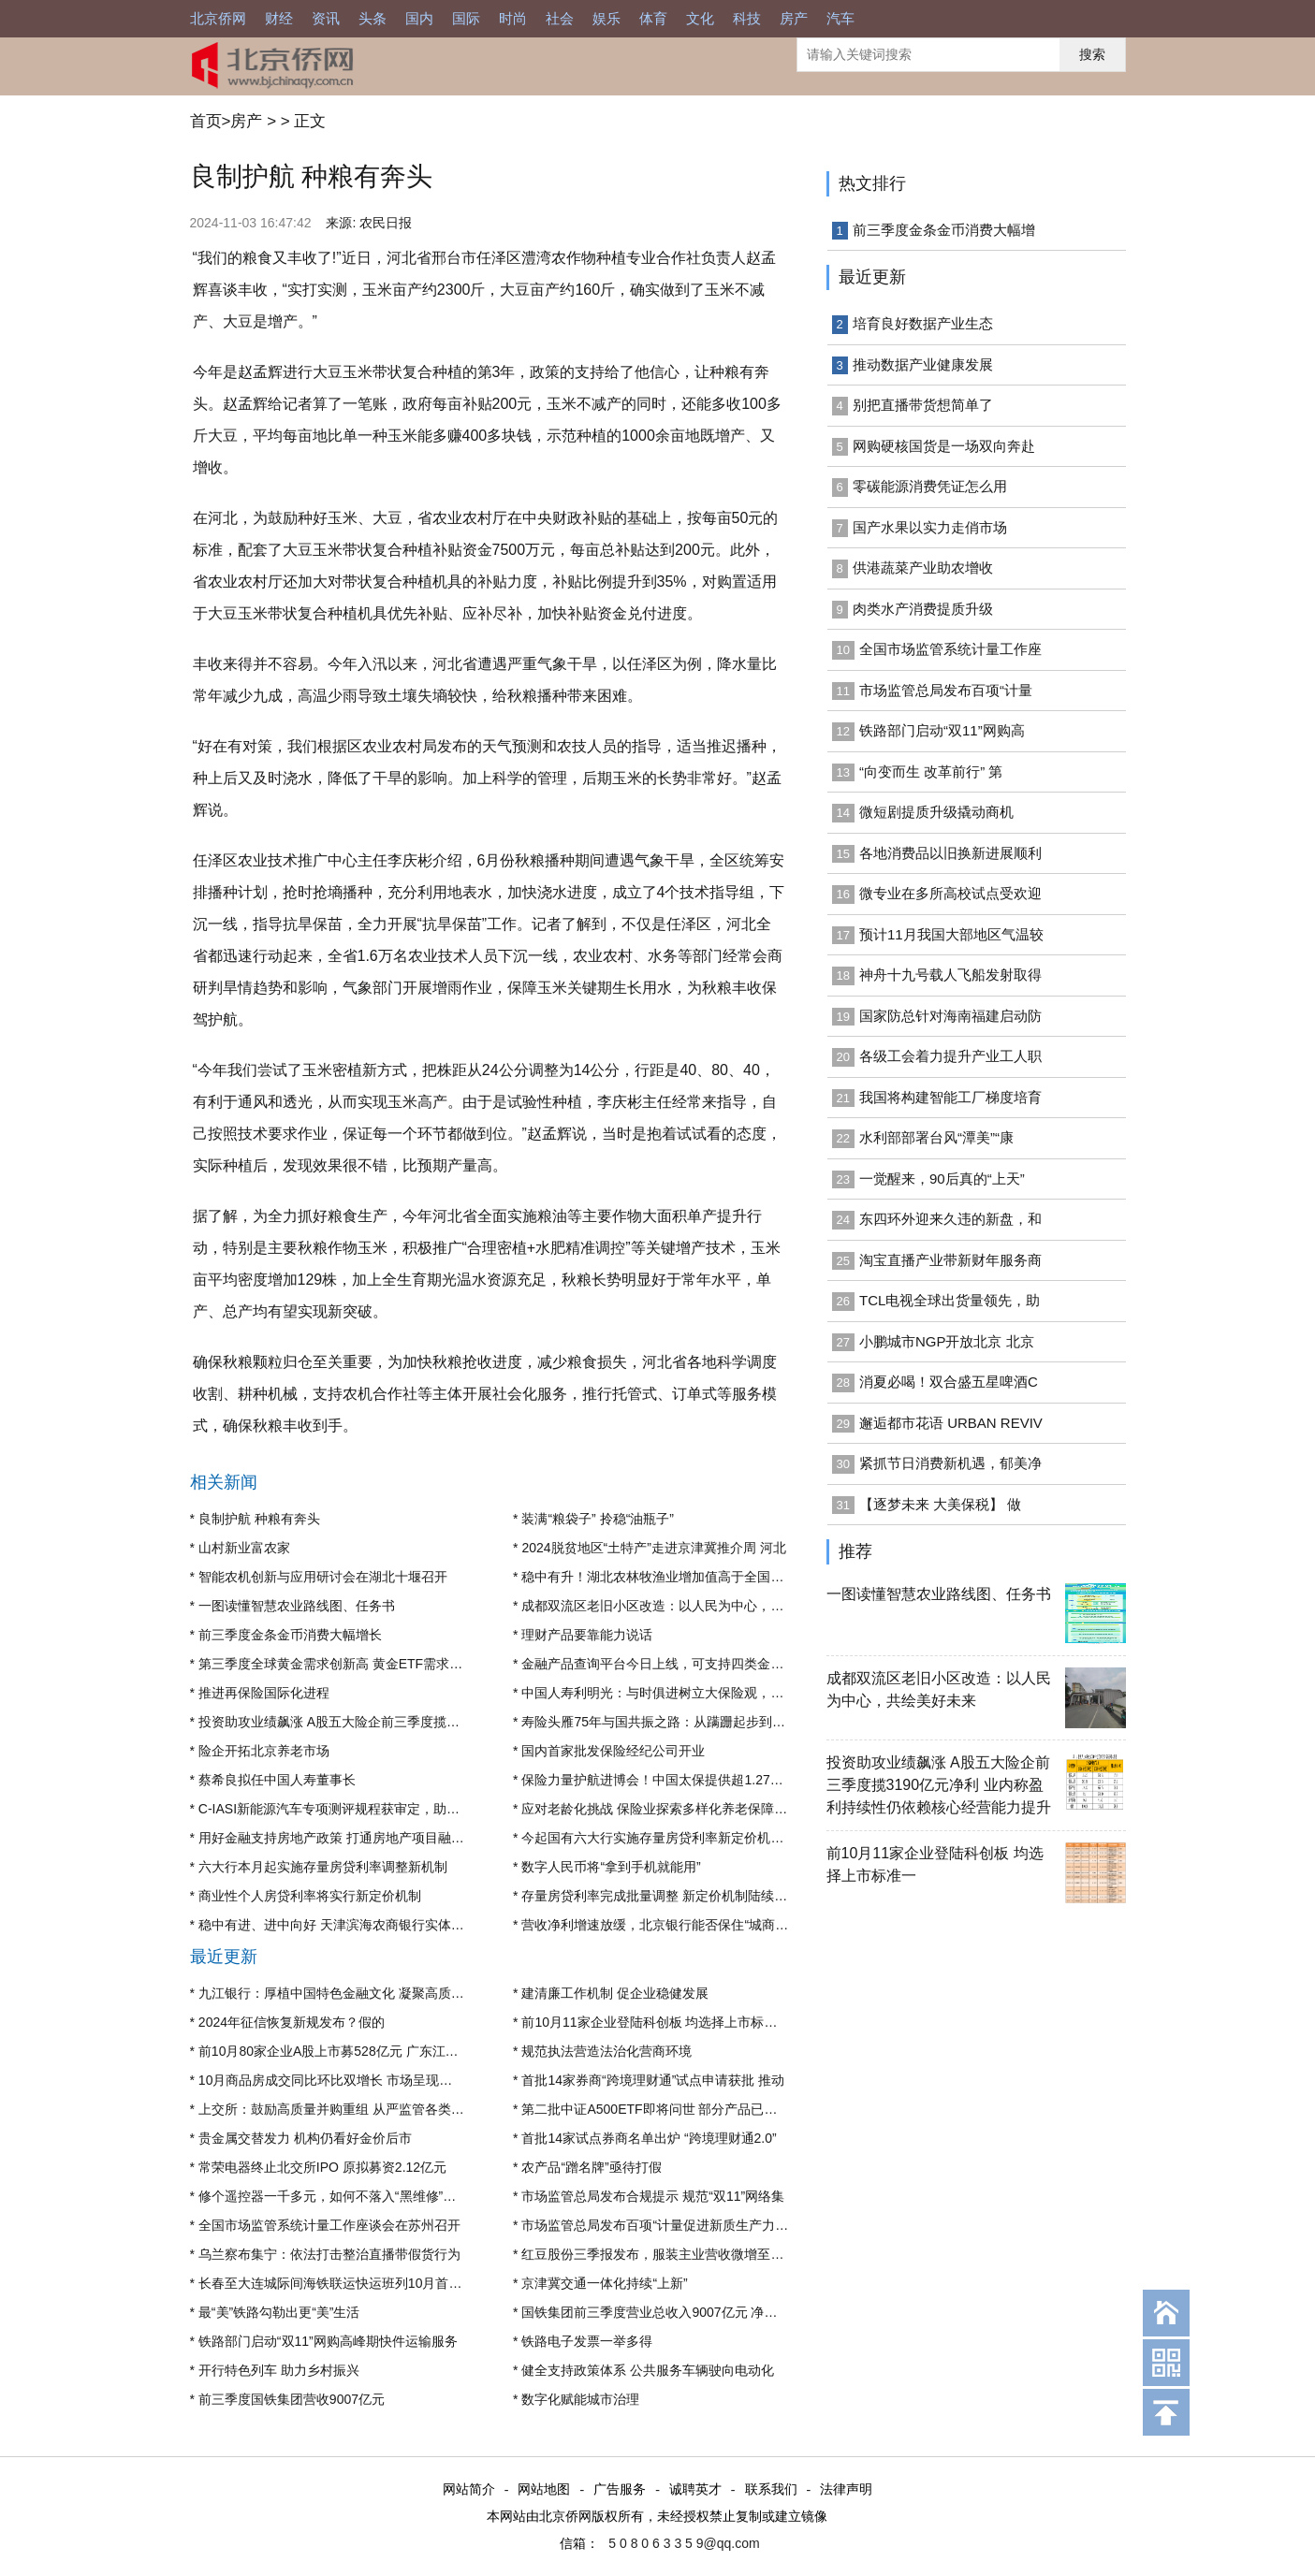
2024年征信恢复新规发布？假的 (291, 2022)
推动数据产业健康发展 (923, 364)
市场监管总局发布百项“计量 (945, 690)
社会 (560, 18)
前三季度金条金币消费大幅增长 (290, 1634)
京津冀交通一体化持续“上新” (604, 2283)
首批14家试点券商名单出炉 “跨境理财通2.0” (648, 2138)
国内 (419, 18)
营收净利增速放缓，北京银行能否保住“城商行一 (661, 1924)
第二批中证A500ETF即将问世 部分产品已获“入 (658, 2109)
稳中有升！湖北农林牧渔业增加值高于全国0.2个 (661, 1576)
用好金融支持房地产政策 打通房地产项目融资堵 (337, 1837)
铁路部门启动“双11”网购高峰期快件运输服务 (328, 2341)
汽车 (840, 18)
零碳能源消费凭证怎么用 (930, 486)
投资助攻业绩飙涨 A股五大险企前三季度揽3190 (336, 1721)
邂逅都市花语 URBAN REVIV (951, 1423)
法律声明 (846, 2489)
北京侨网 (218, 18)
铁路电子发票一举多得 (586, 2341)
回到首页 (1166, 2313)
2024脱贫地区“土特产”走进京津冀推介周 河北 (653, 1547)
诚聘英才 (695, 2489)
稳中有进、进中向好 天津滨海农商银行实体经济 (337, 1924)
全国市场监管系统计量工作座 (950, 649)
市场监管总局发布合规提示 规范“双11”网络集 (652, 2196)
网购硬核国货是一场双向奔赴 (944, 446)
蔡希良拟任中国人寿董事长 (277, 1779)
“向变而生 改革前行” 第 (930, 771)
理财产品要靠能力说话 (586, 1634)
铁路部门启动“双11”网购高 (942, 730)
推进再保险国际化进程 (263, 1692)
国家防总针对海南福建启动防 (950, 1016)
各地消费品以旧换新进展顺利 (950, 853)
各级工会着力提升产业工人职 (950, 1056)
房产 (794, 18)
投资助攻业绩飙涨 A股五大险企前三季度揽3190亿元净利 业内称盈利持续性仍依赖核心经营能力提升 (938, 1784)
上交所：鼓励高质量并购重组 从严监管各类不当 (337, 2109)
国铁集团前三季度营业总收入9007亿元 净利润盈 (662, 2312)
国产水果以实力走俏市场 (930, 527)
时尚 (513, 18)
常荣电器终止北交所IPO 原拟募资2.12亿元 (322, 2167)
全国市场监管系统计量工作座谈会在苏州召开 (329, 2225)
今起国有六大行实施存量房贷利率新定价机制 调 (660, 1837)
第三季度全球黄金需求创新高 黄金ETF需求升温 (336, 1663)
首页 (206, 121)
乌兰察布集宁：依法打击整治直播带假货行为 (329, 2254)
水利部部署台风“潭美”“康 (936, 1137)
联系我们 (771, 2489)
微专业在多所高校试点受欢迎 (950, 893)
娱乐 (606, 18)
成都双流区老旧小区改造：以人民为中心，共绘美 (665, 1605)
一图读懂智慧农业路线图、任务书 (296, 1605)
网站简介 (469, 2489)
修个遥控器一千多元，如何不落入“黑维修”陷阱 (333, 2196)
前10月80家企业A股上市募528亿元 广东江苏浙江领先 (354, 2051)
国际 (466, 18)
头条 (372, 18)
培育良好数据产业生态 (923, 323)
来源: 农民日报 (369, 222)
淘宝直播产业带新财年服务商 (950, 1260)
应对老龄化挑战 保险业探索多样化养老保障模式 (660, 1808)
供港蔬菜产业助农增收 (923, 567)
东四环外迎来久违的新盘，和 (950, 1219)
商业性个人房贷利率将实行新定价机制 (309, 1895)
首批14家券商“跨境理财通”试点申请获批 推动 (652, 2080)
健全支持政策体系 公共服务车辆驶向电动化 (647, 2370)
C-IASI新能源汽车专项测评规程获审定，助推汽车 (342, 1808)
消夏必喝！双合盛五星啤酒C (948, 1382)
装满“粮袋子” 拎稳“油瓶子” (597, 1518)
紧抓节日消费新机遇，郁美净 (950, 1463)
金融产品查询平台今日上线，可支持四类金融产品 (665, 1663)
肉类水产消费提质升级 (923, 609)
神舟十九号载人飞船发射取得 (950, 974)
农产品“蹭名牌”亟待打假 (591, 2167)
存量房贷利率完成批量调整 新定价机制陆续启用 (660, 1895)
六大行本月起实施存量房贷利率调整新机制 (322, 1866)
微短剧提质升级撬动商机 (936, 812)
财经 (279, 18)
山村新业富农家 (244, 1547)
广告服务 (619, 2489)
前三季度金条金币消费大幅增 (944, 230)
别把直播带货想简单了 (923, 405)
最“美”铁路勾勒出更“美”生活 (279, 2312)
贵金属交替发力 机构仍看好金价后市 (305, 2138)
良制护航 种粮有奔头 (259, 1518)
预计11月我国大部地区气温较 (951, 934)
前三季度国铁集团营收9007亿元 (291, 2399)
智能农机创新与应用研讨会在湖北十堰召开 (322, 1576)
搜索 (1092, 54)
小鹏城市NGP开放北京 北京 (946, 1341)
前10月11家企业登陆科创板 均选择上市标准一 (655, 2022)
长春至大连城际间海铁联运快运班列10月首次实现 (343, 2283)
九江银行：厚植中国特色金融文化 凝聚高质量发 (337, 1993)
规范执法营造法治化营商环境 (606, 2051)
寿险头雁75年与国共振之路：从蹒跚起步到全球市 (666, 1721)
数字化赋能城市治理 (580, 2399)
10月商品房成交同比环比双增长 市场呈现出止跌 (338, 2080)
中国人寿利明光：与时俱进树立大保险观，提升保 (665, 1692)
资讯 (326, 18)
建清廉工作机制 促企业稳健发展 (615, 1993)
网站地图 (544, 2489)
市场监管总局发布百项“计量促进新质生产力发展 (661, 2225)
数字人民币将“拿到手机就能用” (610, 1866)
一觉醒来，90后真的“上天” (942, 1178)
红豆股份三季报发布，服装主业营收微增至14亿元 (666, 2254)
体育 (653, 18)
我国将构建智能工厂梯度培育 (950, 1097)
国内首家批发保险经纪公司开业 (613, 1750)
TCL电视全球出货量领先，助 (949, 1300)
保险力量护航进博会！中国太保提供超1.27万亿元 (665, 1779)
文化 (700, 18)
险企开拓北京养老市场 (263, 1750)
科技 (747, 18)
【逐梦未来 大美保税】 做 (940, 1504)
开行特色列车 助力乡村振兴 (278, 2370)
